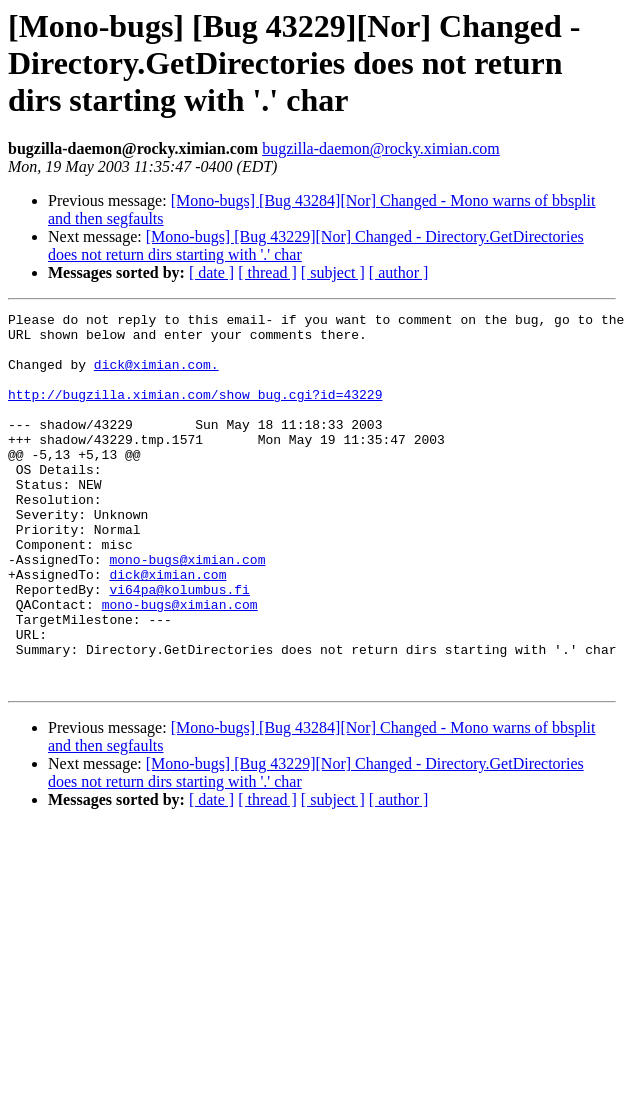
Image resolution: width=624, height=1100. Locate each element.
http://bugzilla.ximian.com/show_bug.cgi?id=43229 (195, 412)
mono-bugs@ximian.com (187, 610)
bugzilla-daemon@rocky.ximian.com (381, 148)
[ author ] (399, 272)
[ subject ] (333, 272)
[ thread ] (267, 272)
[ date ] (211, 272)
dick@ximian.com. (156, 376)
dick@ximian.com (167, 628)
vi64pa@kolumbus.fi (179, 646)
